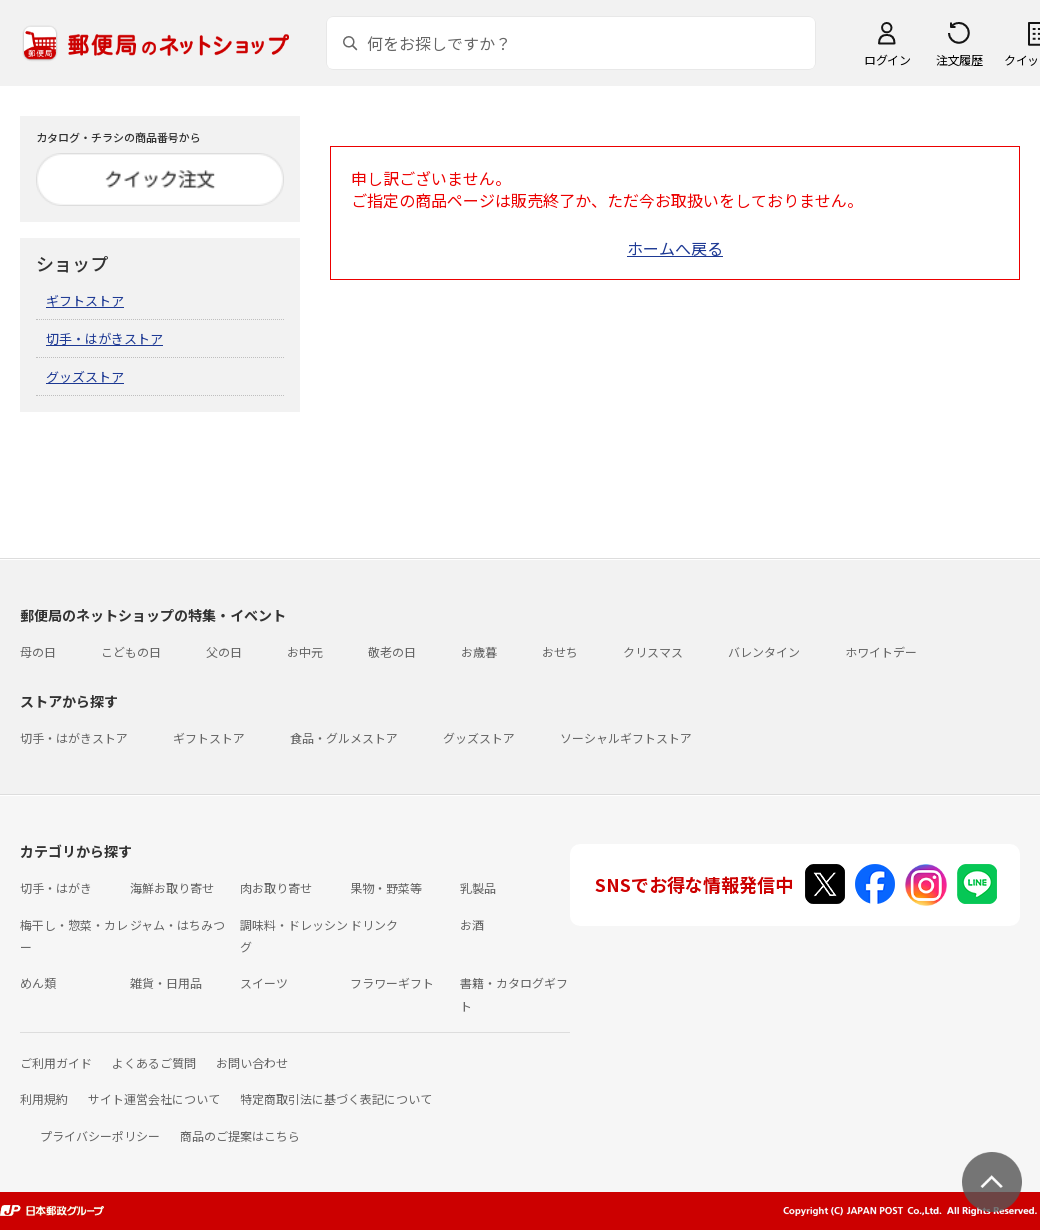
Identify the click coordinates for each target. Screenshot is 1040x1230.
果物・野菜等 (386, 887)
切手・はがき (56, 887)
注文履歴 (959, 59)
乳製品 (478, 887)
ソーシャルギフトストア (626, 737)
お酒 (472, 924)
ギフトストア (85, 300)
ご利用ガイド (56, 1062)
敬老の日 (392, 651)
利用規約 (44, 1098)
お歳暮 (479, 651)
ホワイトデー (881, 651)
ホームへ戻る (675, 248)
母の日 (38, 651)
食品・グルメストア (344, 737)
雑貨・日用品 (166, 982)
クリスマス (653, 651)
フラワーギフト (392, 982)
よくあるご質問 (154, 1062)
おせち (560, 651)
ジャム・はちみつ (177, 924)
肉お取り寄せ (276, 887)
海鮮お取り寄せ (172, 887)
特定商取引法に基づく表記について (336, 1098)
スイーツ (264, 982)
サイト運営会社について (154, 1098)
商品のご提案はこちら (240, 1135)
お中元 (305, 651)
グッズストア (85, 376)
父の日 (224, 651)
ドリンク (374, 924)
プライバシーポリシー (100, 1135)
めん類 (38, 982)
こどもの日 (131, 651)
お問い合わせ (252, 1062)
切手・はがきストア (104, 338)
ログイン (887, 59)
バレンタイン (764, 651)
